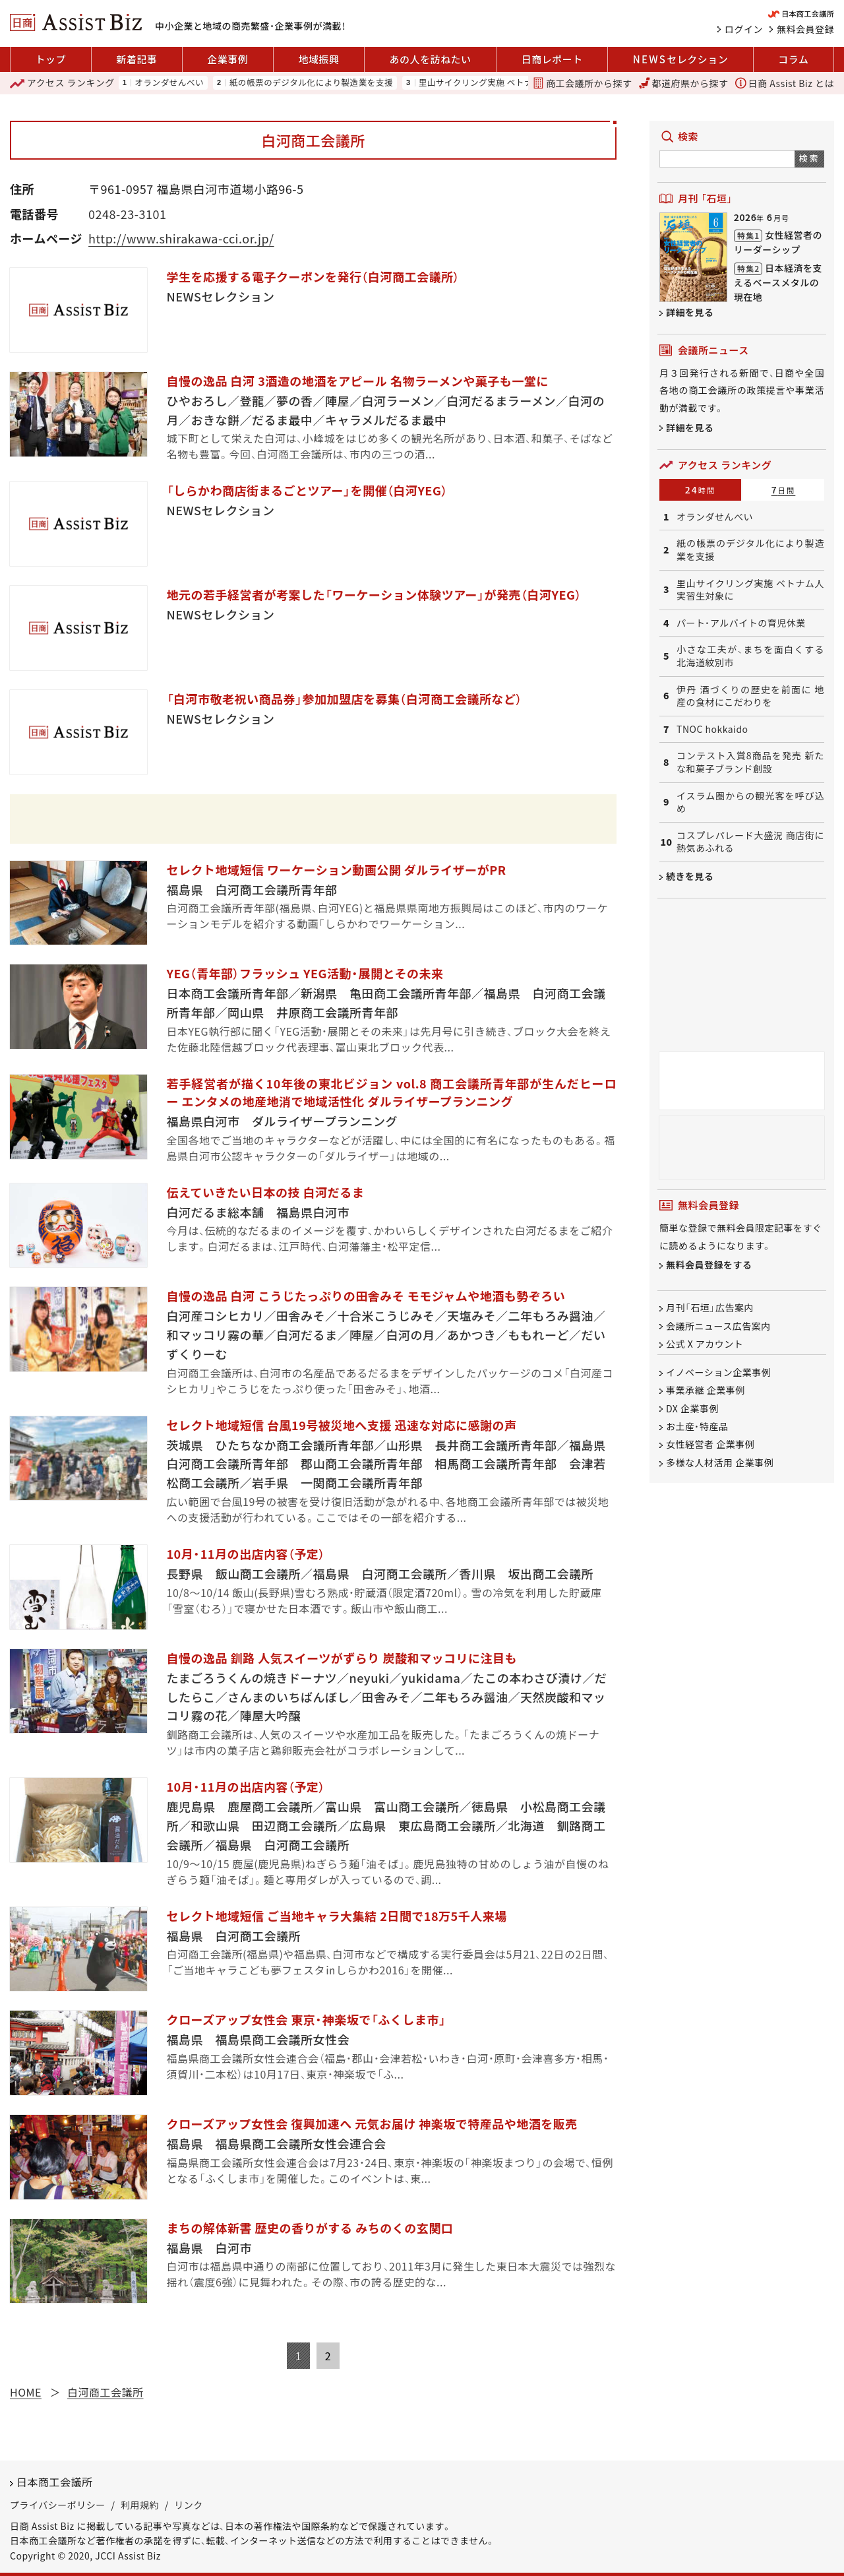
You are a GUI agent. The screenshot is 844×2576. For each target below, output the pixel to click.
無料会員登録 (805, 29)
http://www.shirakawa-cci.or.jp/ (181, 238)
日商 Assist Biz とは (784, 83)
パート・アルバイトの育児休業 (741, 623)
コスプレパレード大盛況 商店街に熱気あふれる (750, 842)
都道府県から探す (684, 83)
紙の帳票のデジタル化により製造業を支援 (311, 83)
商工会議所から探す (582, 83)
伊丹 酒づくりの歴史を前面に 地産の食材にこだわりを (750, 696)
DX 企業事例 (692, 1408)
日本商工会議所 (54, 2482)
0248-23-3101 (127, 213)
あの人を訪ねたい (430, 59)
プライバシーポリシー (58, 2504)
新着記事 (136, 59)
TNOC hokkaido (712, 729)
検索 (809, 158)
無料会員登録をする (709, 1265)
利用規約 (140, 2504)
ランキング (62, 83)
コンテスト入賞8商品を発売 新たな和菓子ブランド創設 (750, 762)
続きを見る (690, 876)
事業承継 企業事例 (705, 1390)
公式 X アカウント (704, 1343)
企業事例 (227, 59)
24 (700, 489)
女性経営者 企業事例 (710, 1444)
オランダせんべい (169, 83)
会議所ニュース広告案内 (718, 1326)
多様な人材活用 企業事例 (719, 1462)
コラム (793, 59)
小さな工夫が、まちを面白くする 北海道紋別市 (750, 656)
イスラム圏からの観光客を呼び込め (750, 802)
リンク (188, 2504)
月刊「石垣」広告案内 (710, 1308)
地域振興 (318, 59)
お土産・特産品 (697, 1426)
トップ (51, 59)
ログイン (744, 29)
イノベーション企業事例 (718, 1372)
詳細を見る (690, 312)
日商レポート (552, 59)
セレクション (680, 59)
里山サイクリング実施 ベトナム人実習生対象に (510, 83)
